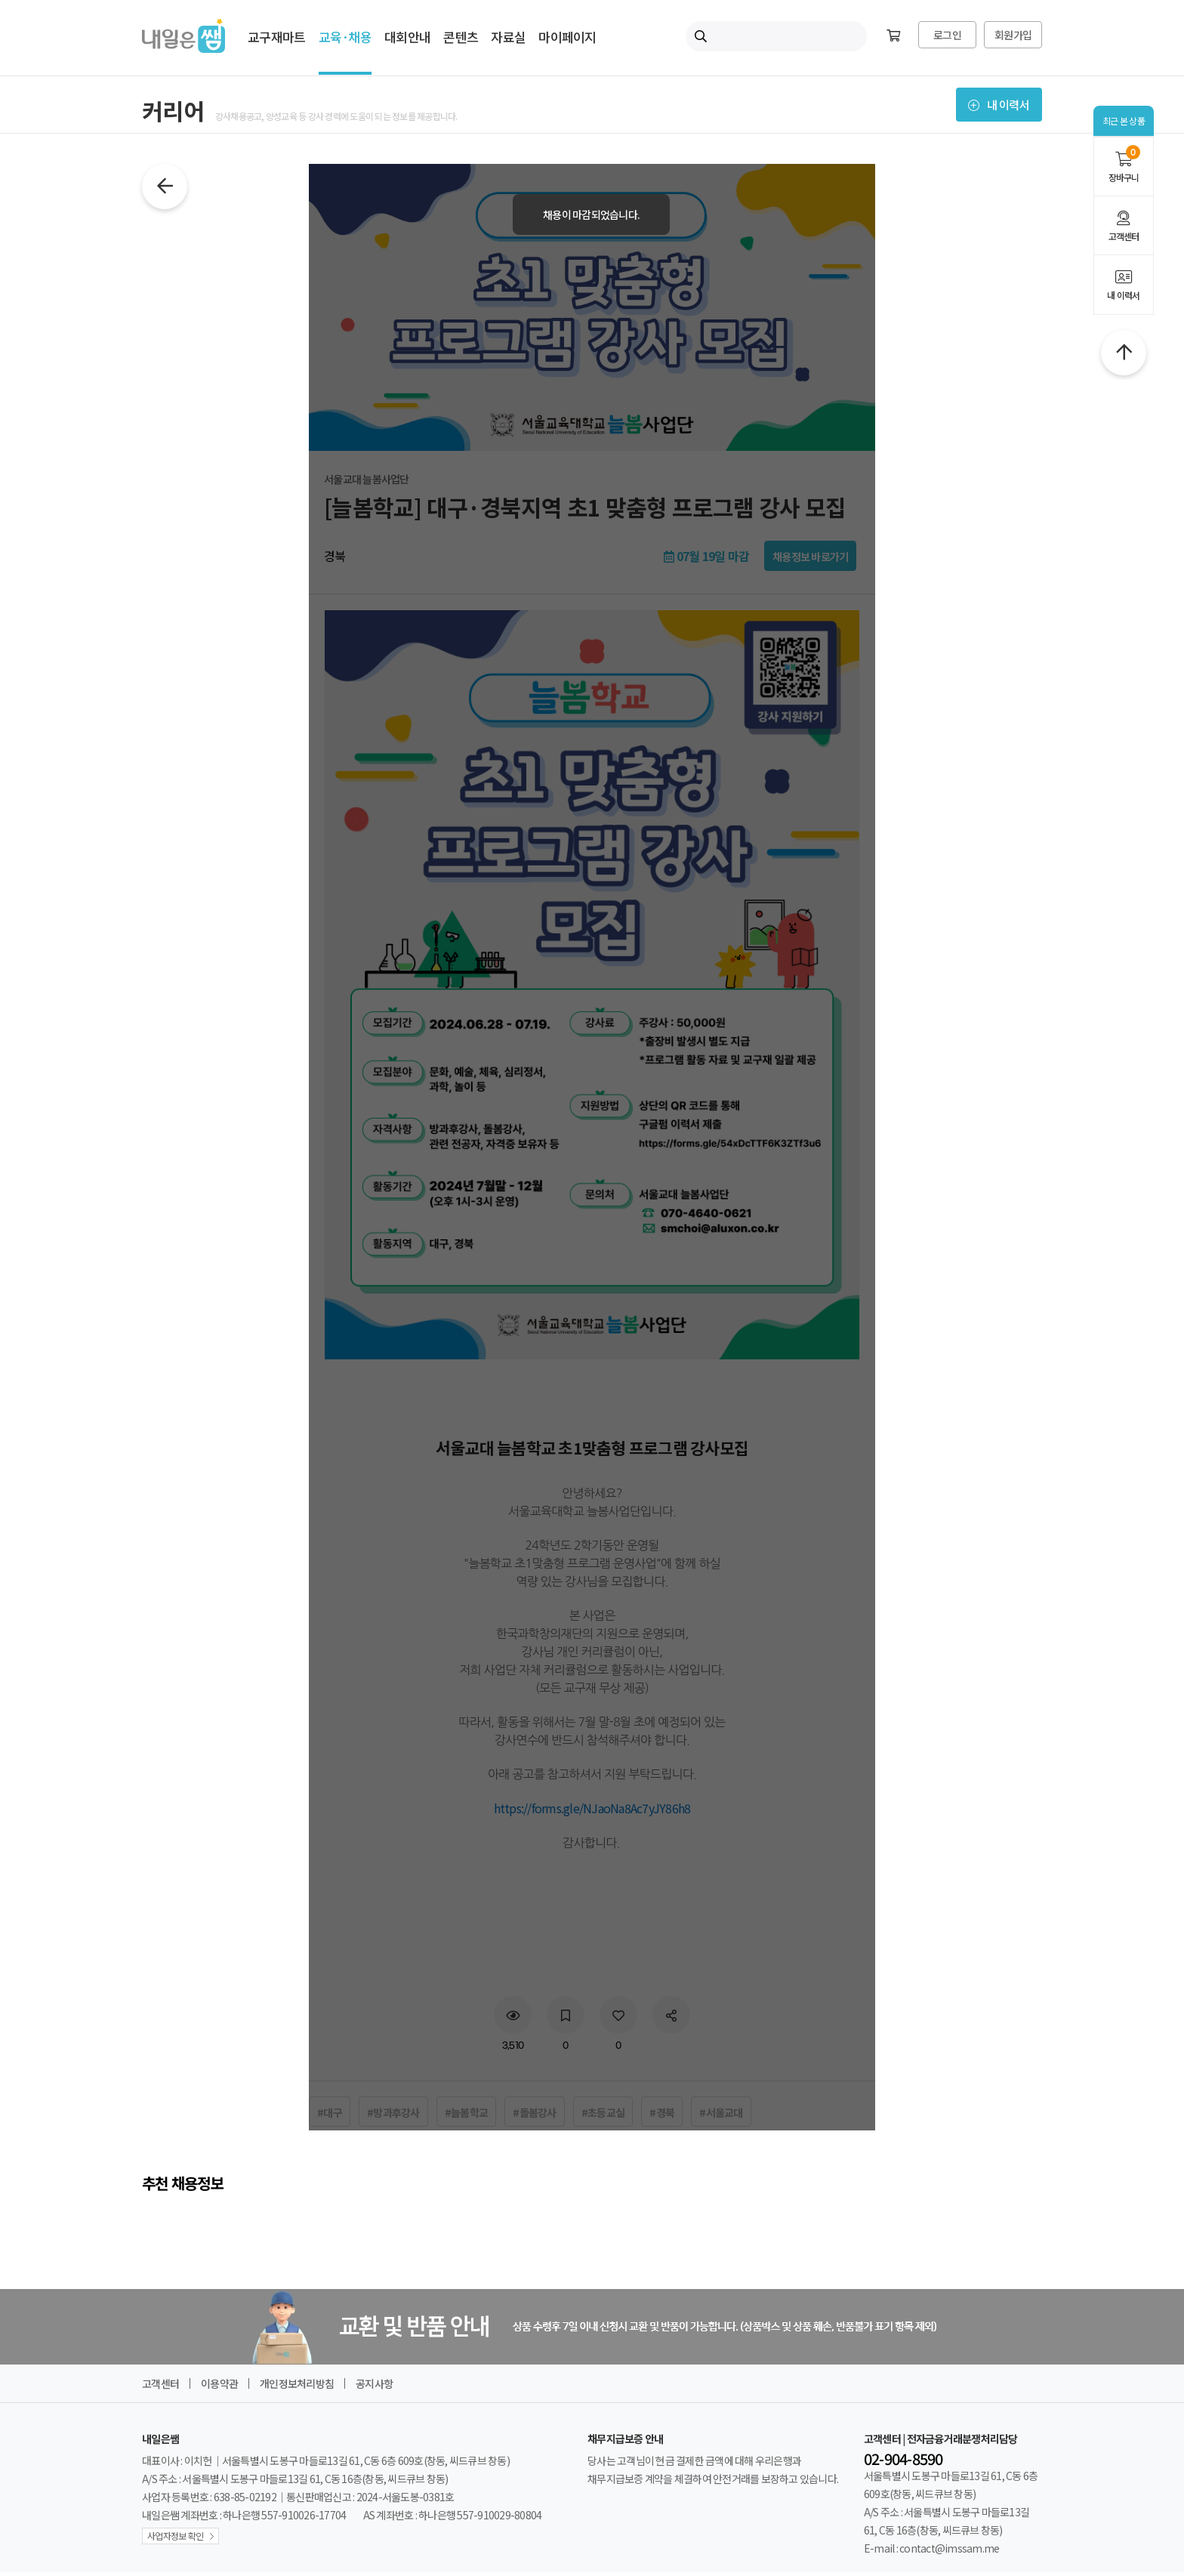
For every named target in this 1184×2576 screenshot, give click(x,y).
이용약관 (219, 2387)
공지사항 (374, 2387)
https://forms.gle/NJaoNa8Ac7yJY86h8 (592, 1812)
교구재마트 (276, 36)
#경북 (661, 2116)
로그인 (947, 34)
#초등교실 (602, 2116)
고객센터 (1123, 226)
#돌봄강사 (534, 2116)
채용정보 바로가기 (810, 560)
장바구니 (1123, 164)
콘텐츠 (460, 36)
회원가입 (1012, 34)
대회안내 (407, 36)
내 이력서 (1123, 285)
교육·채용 (345, 36)
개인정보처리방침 (297, 2387)
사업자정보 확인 (175, 2539)
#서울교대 (720, 2116)
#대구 (329, 2116)
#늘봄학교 (466, 2116)
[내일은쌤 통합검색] (776, 36)
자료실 (508, 36)
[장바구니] (893, 36)
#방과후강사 (393, 2116)
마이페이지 (567, 36)
